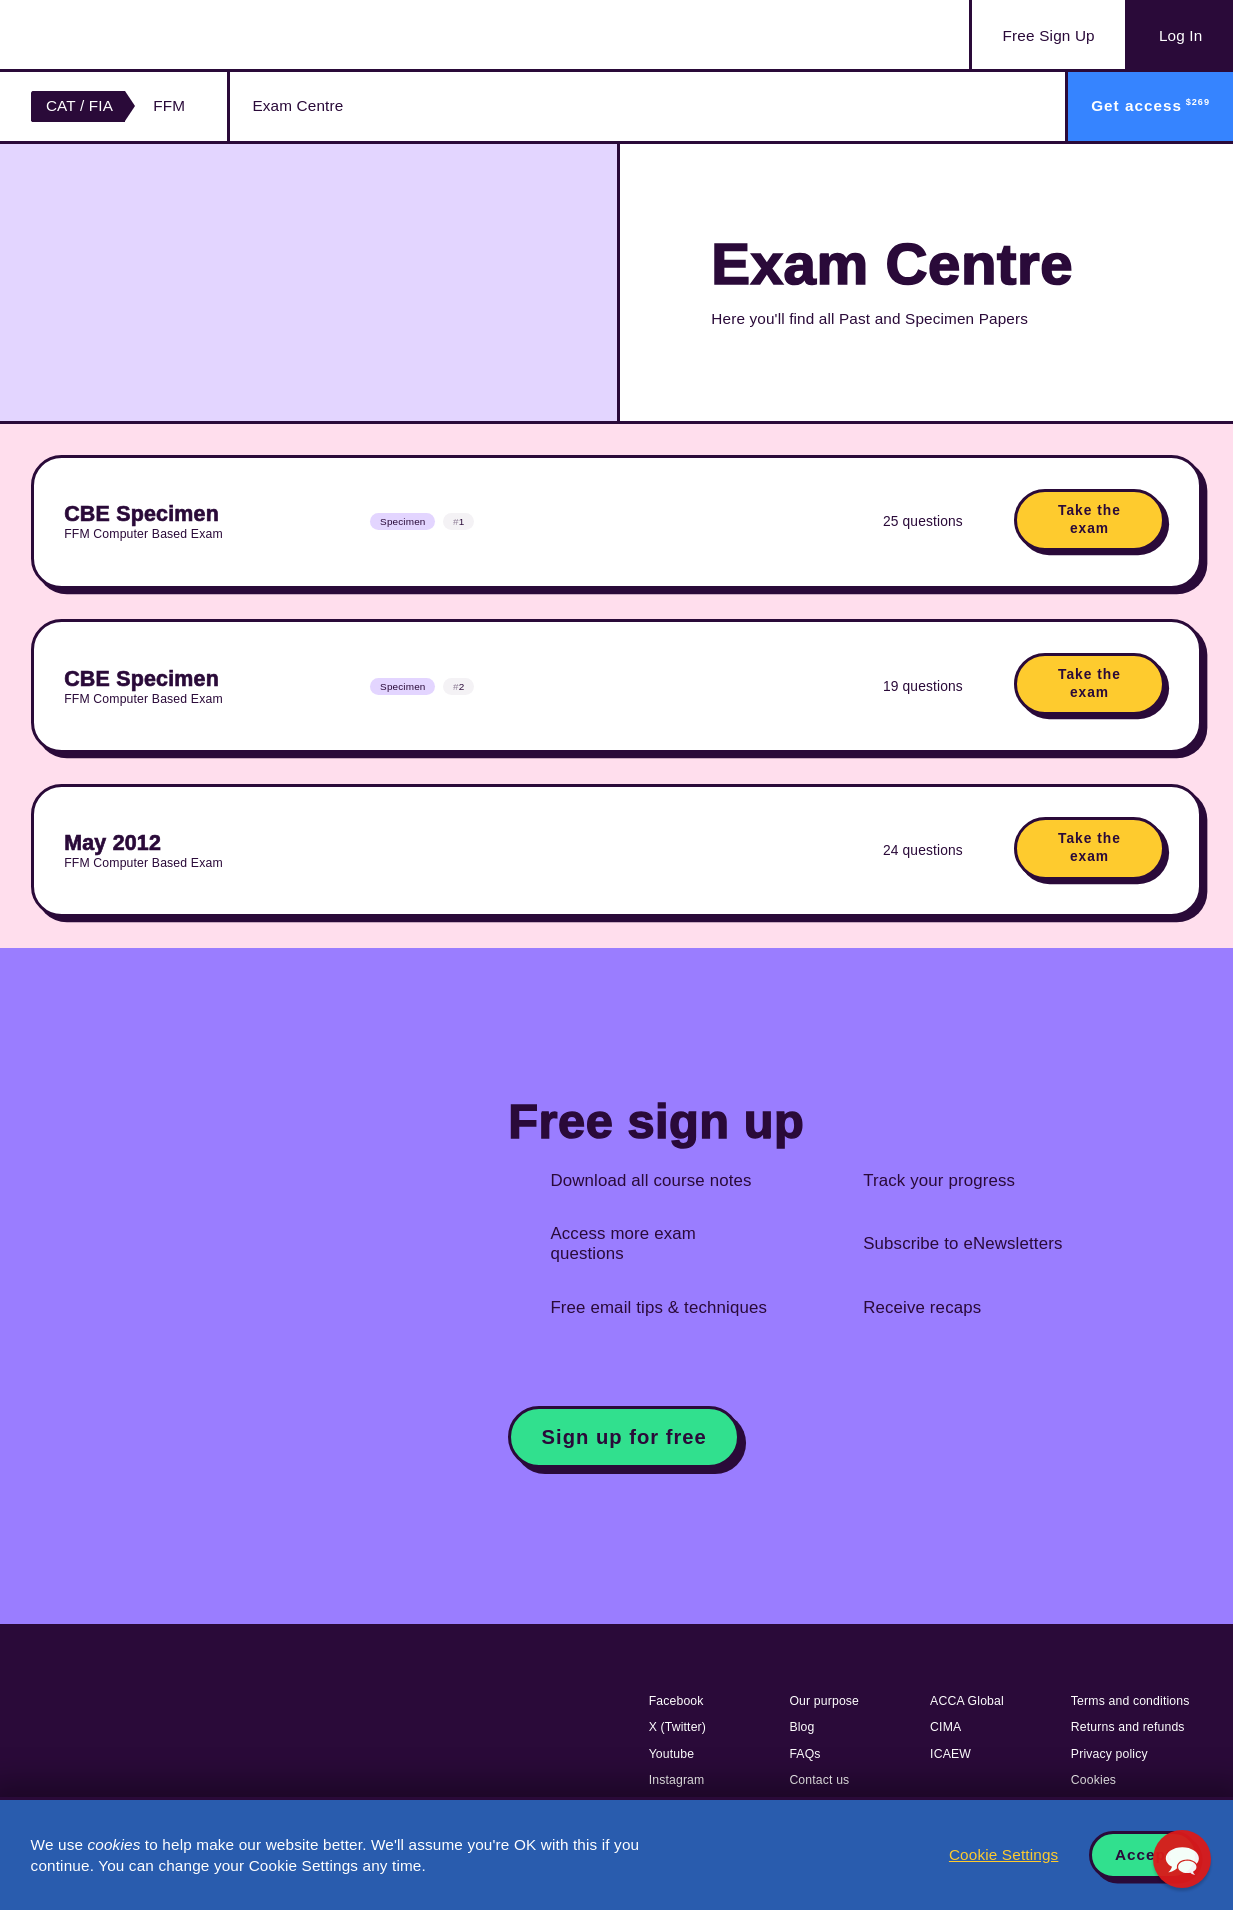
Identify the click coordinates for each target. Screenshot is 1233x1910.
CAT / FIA (79, 105)
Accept (1143, 1854)
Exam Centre (297, 105)
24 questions (923, 850)
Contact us (819, 1780)
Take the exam (1089, 519)
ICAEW (950, 1754)
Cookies (1093, 1780)
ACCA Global (967, 1701)
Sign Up (1049, 36)
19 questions (923, 686)
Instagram (677, 1780)
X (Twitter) (677, 1727)
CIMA (945, 1727)
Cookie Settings (1003, 1854)
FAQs (804, 1754)
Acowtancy (130, 34)
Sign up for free (624, 1437)
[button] (1182, 1859)
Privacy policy (1109, 1754)
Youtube (672, 1754)
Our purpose (824, 1701)
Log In (1180, 35)
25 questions (923, 521)
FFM (169, 105)
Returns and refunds (1128, 1727)
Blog (801, 1727)
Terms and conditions (1130, 1701)
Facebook (676, 1701)
